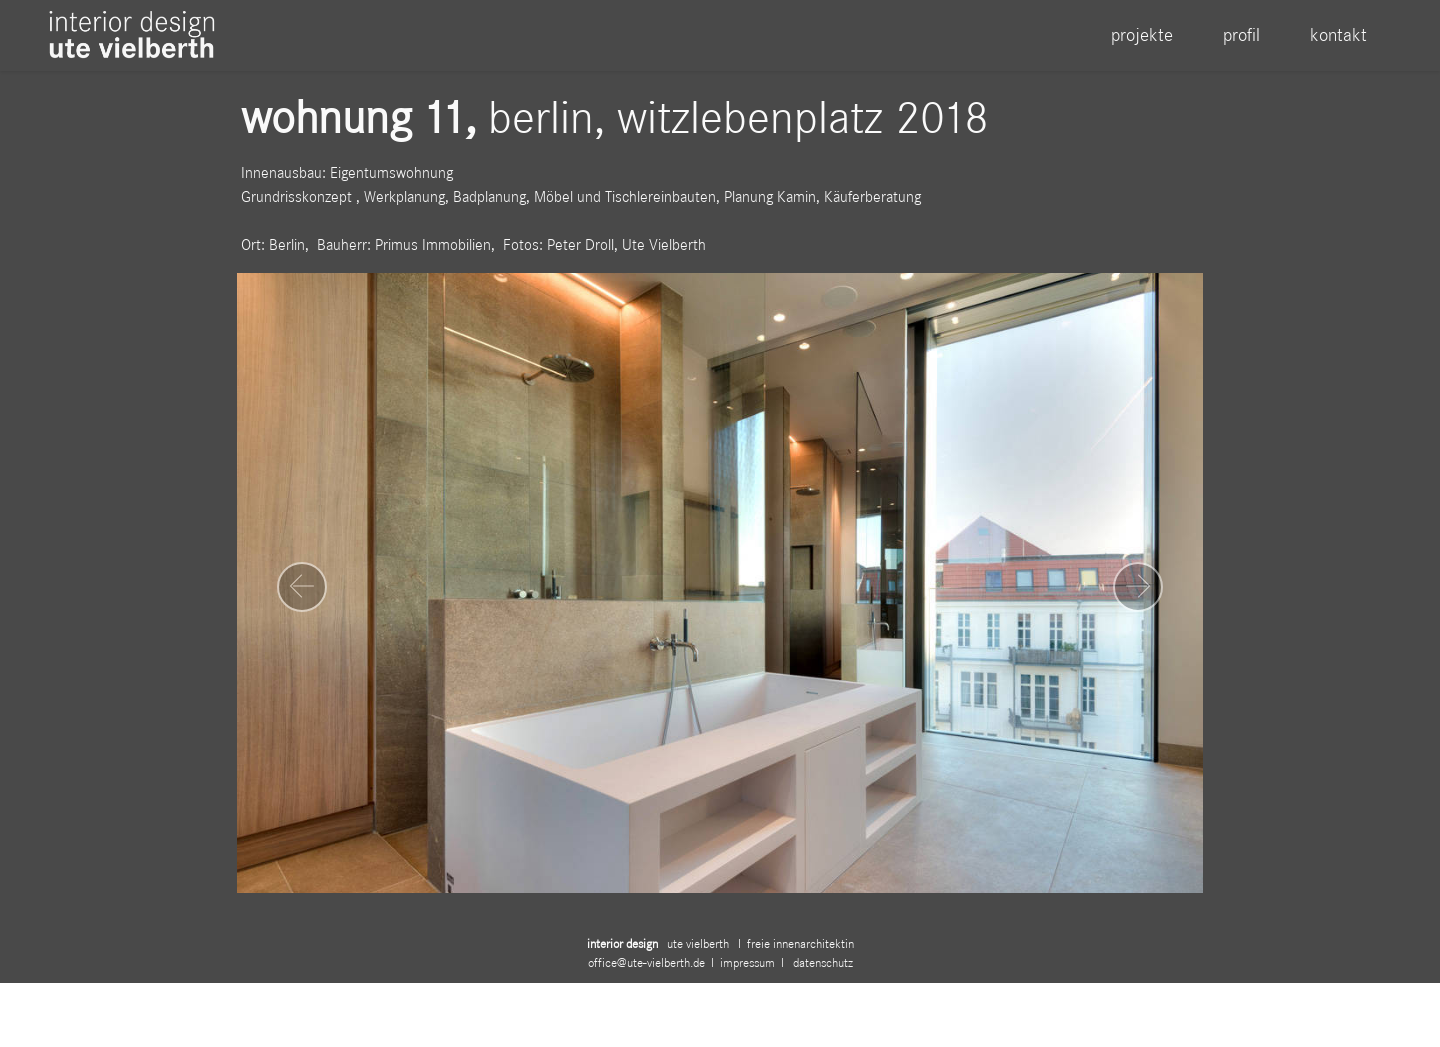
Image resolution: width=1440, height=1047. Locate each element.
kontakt (1338, 34)
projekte (1142, 34)
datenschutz (821, 977)
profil (1241, 34)
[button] (302, 587)
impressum (750, 977)
